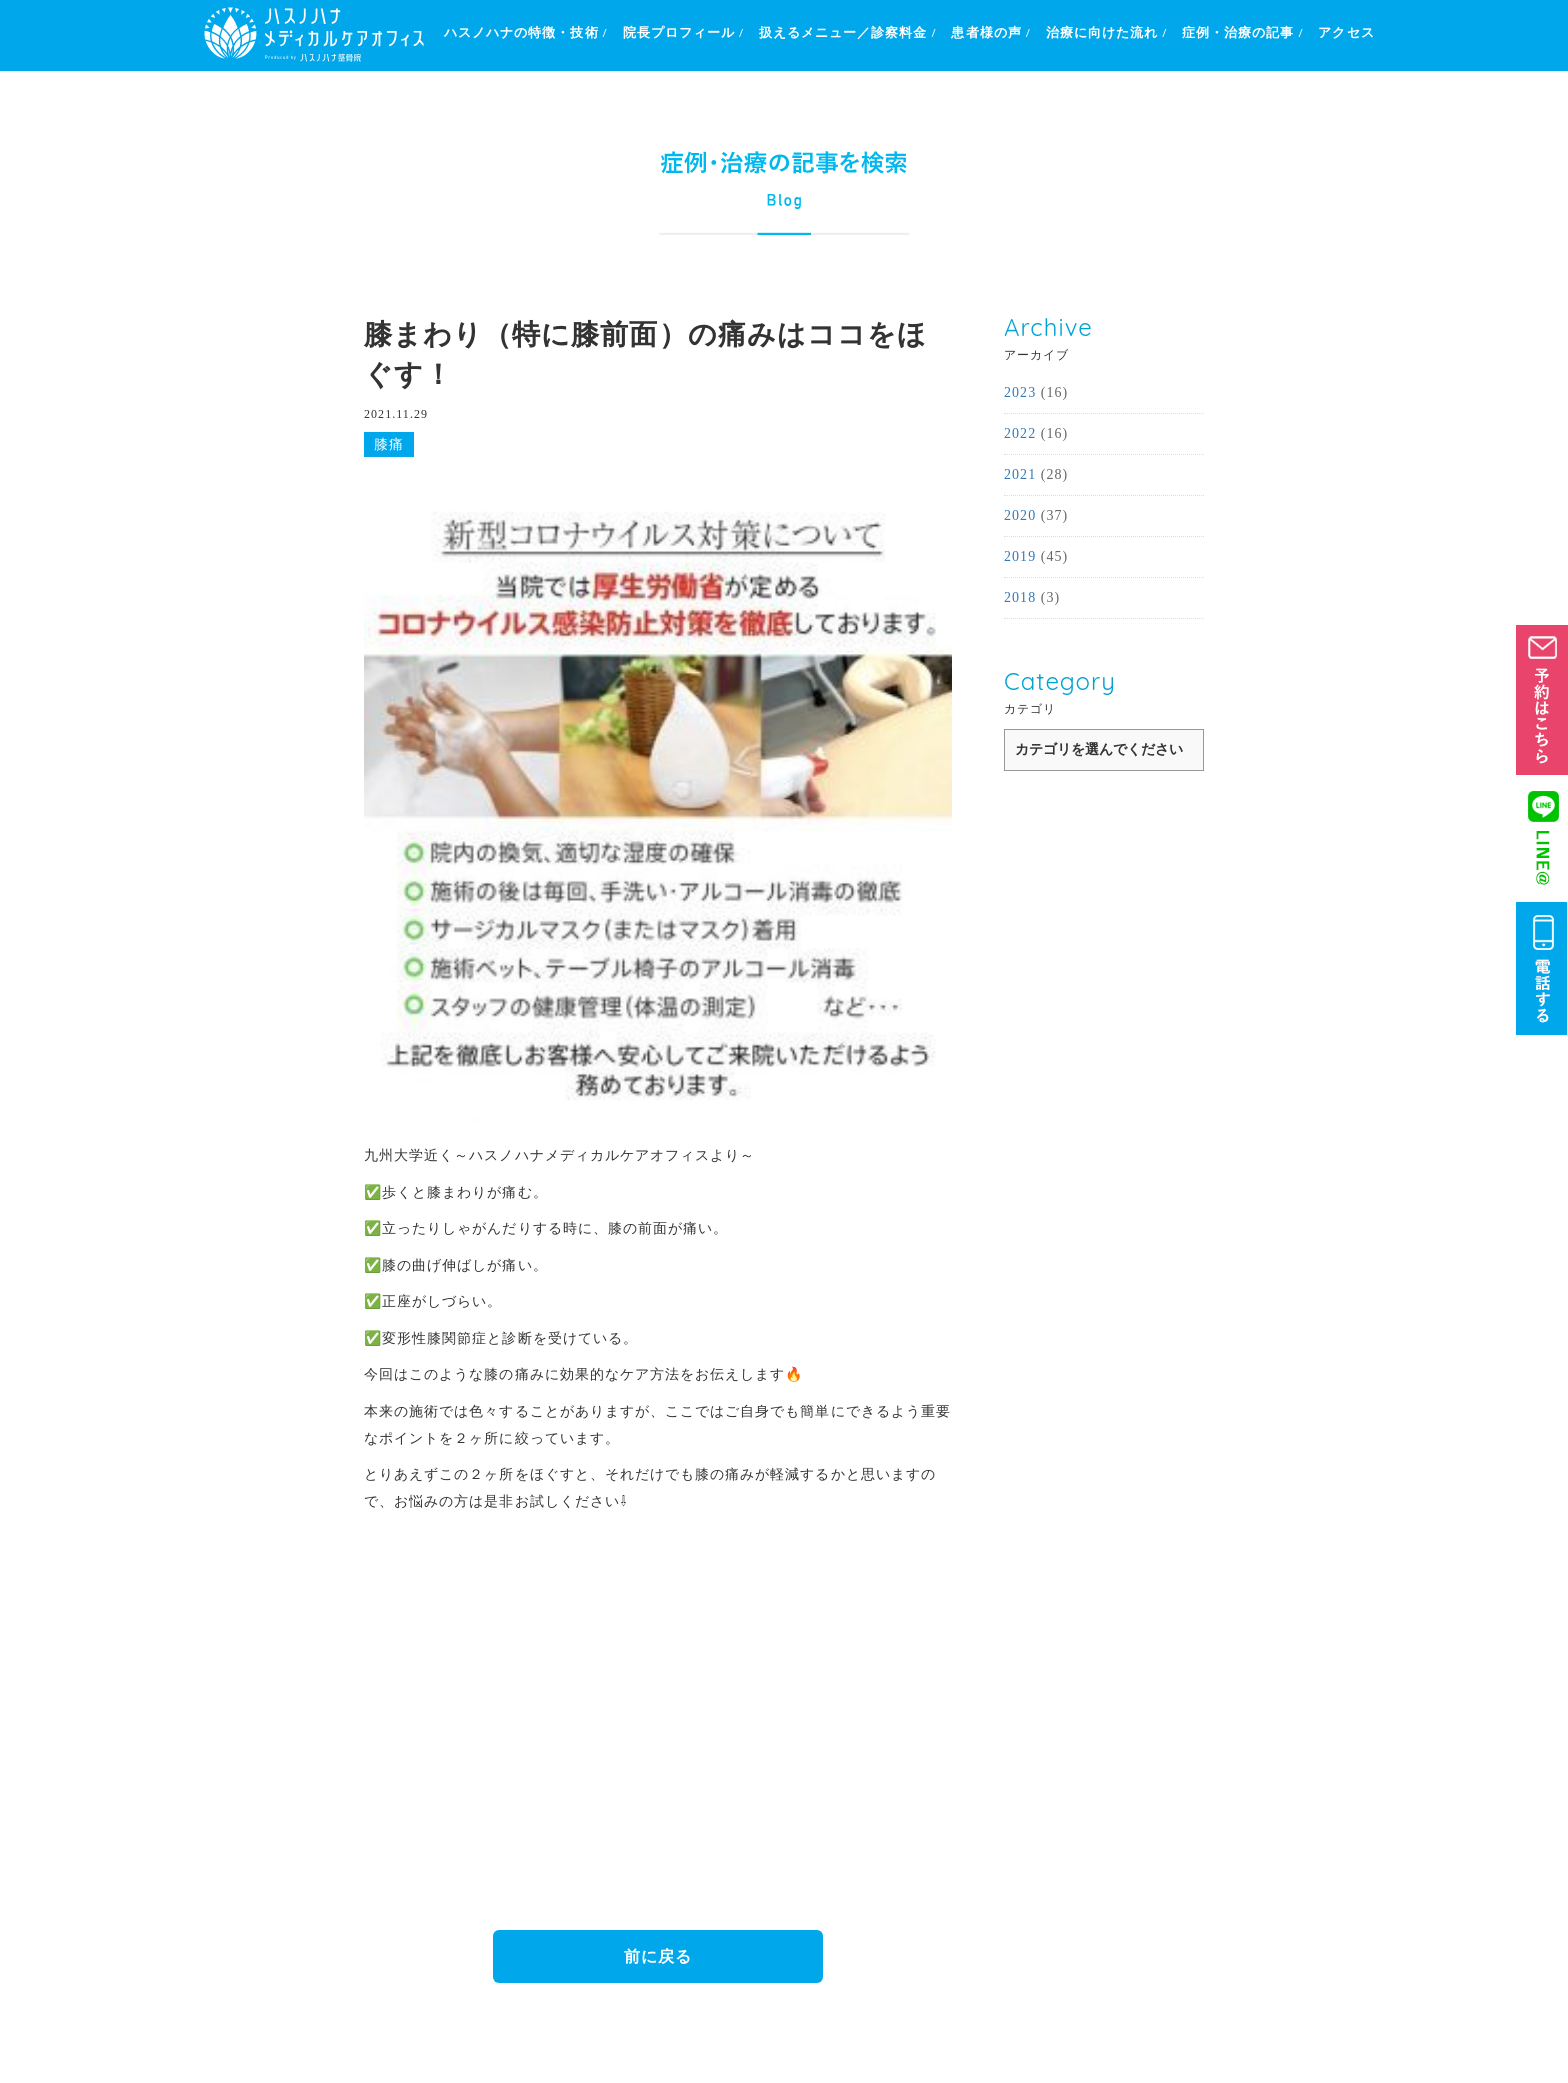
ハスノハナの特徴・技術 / (526, 32)
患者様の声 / (990, 32)
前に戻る (658, 1956)
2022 (1020, 433)
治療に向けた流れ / (1106, 32)
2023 (1020, 392)
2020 (1020, 515)
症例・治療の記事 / (1242, 32)
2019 (1020, 556)
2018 (1020, 597)
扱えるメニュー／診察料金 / (848, 32)
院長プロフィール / (683, 32)
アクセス (1346, 32)
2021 (1020, 474)
